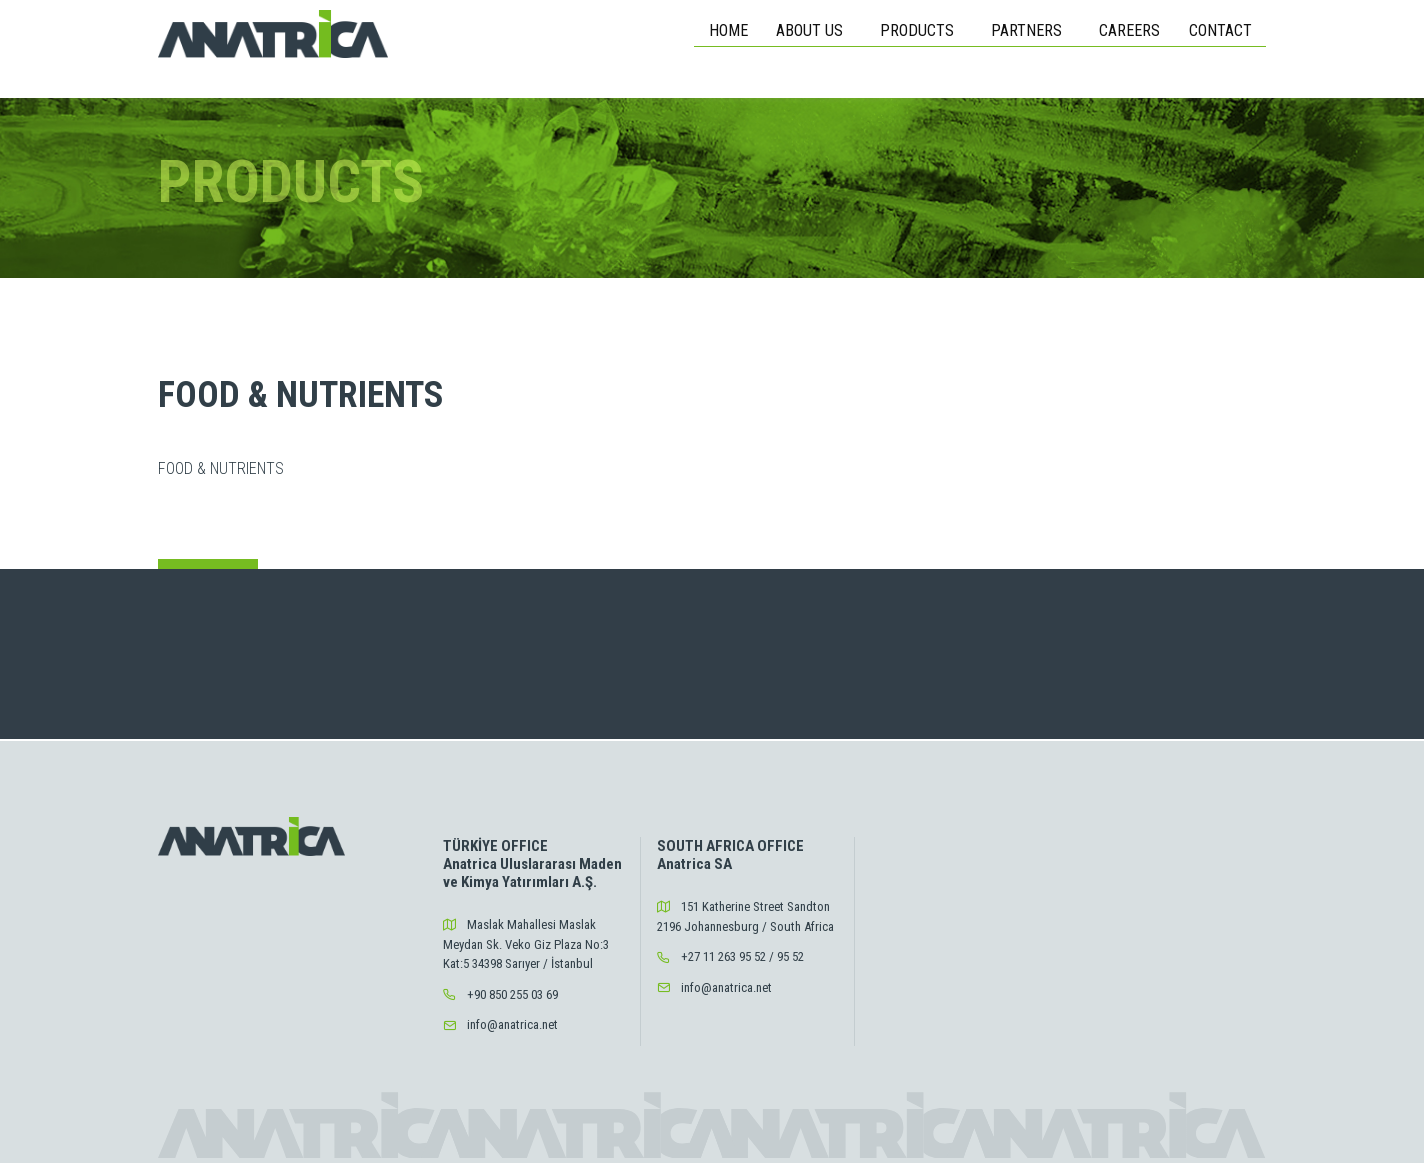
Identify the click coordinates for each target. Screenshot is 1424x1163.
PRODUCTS (921, 30)
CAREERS (1129, 30)
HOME (728, 30)
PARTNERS (1030, 30)
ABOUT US (813, 30)
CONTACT (1220, 30)
